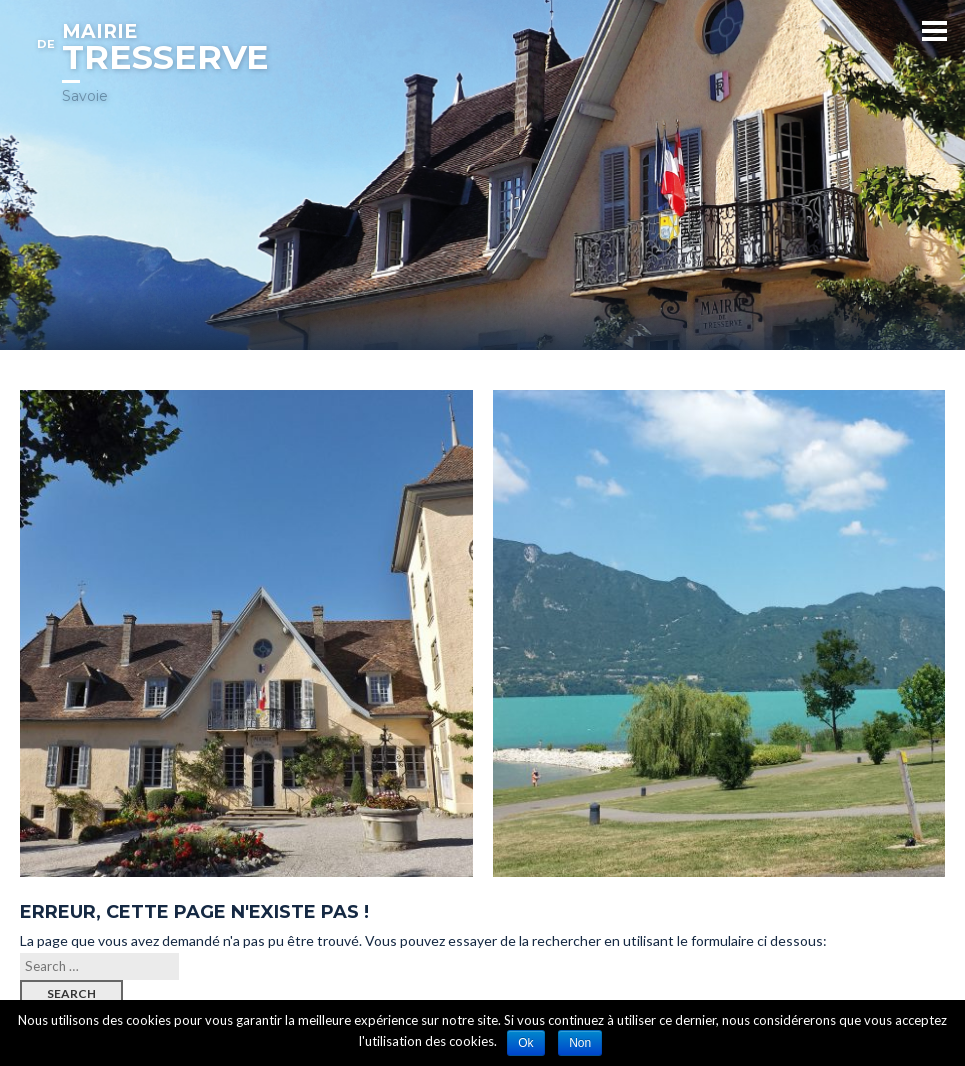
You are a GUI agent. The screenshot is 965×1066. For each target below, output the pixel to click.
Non (580, 1043)
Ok (525, 1043)
